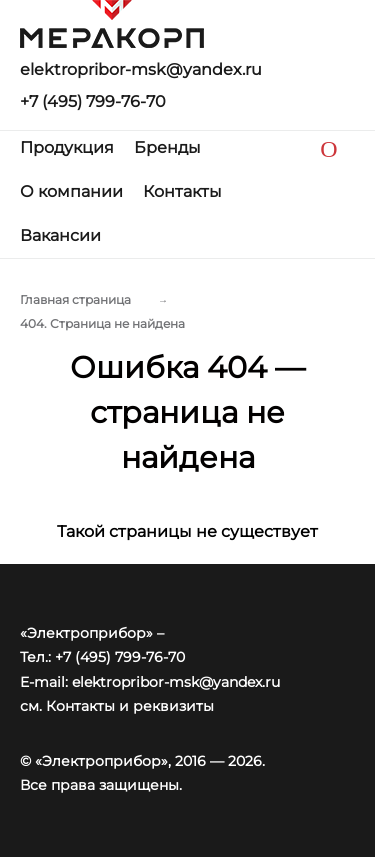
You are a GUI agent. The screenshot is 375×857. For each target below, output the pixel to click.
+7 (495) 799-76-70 (93, 101)
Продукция (67, 147)
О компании (71, 191)
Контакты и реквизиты (130, 706)
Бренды (167, 147)
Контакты (182, 191)
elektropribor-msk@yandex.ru (141, 69)
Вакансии (60, 235)
